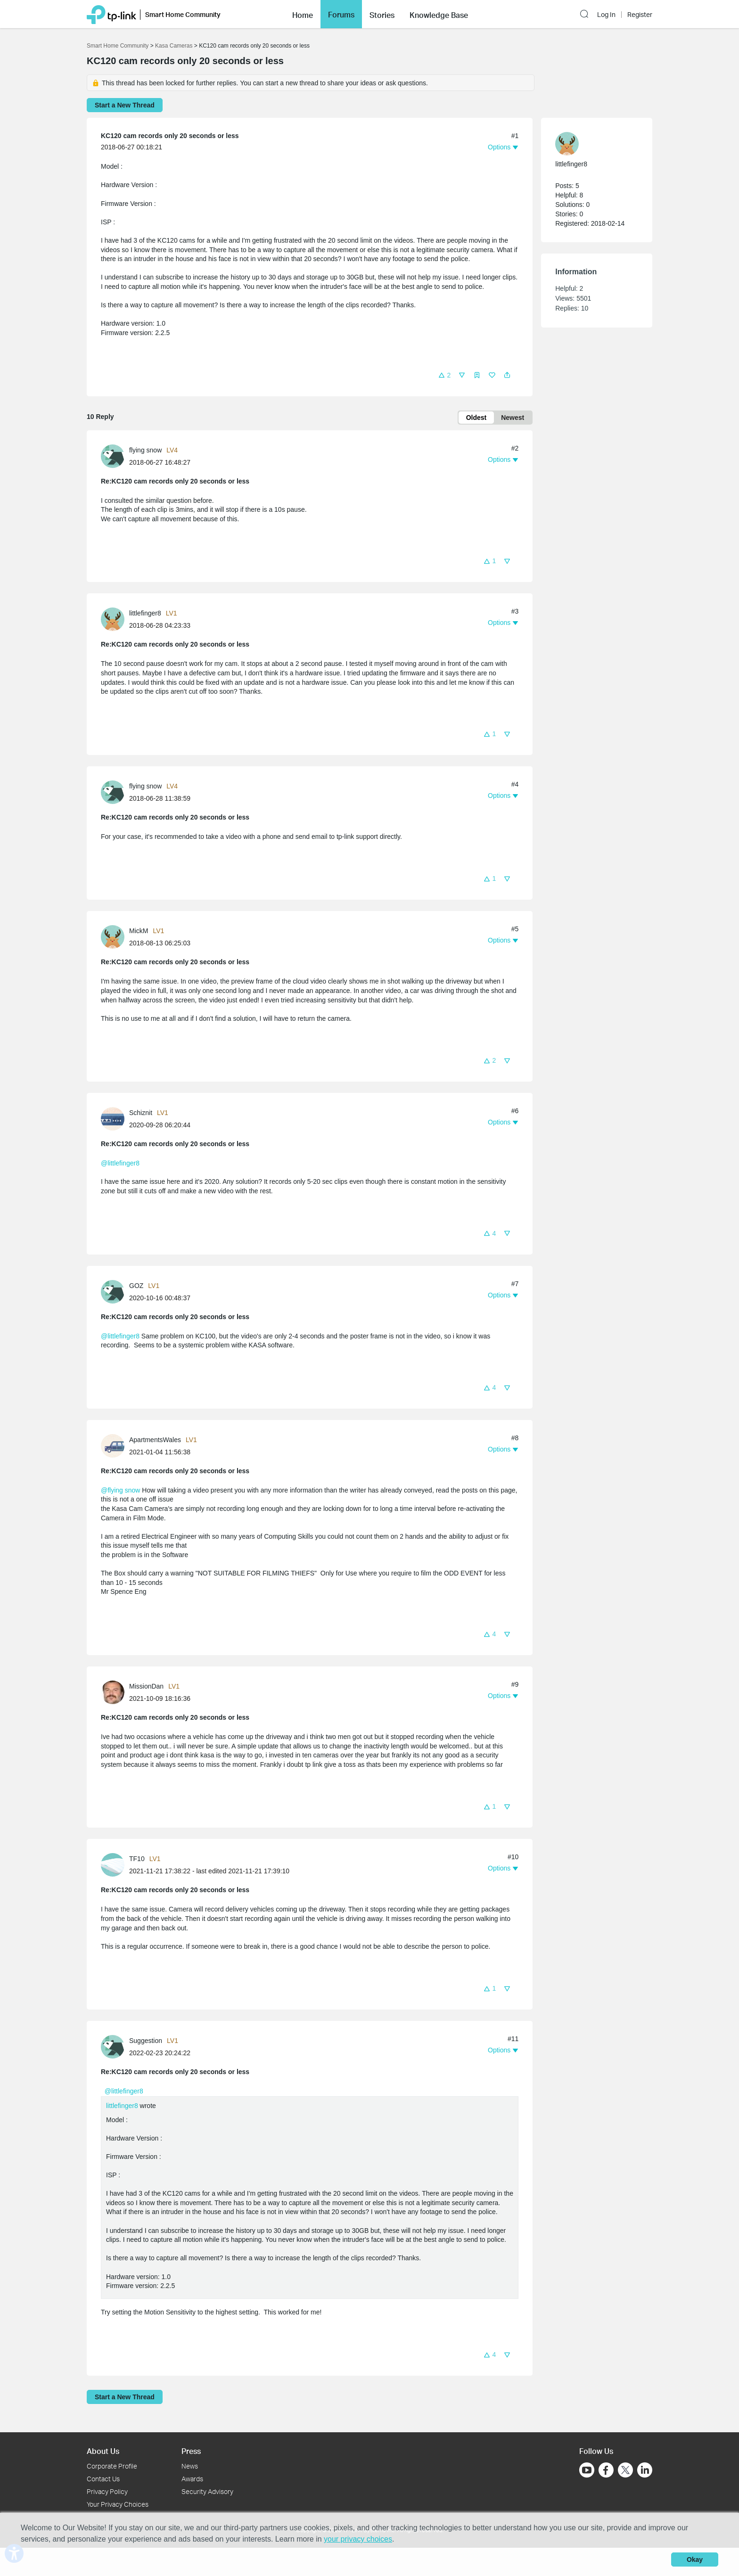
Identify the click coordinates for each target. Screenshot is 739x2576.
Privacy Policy (107, 2491)
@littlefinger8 (120, 1163)
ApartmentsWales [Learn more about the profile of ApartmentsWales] (155, 1440)
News (189, 2466)
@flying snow (120, 1490)
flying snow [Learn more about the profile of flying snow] (145, 450)
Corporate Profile (112, 2466)
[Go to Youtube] (586, 2470)
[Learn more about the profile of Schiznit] (115, 1118)
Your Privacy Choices (117, 2504)
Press (191, 2451)
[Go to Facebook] (606, 2470)
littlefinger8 (122, 2105)
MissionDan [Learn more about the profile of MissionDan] (146, 1686)
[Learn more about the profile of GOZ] (115, 1291)
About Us (103, 2451)
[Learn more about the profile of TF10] (115, 1864)
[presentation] (112, 456)
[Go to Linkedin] (644, 2470)
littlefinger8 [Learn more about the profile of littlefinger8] (145, 613)
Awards (192, 2479)
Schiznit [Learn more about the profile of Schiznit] (140, 1112)
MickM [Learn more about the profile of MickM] (138, 931)
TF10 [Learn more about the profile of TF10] (137, 1858)
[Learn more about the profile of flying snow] (115, 455)
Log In (606, 9)
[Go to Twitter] (625, 2470)
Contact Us (103, 2479)
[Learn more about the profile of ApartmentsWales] (115, 1445)
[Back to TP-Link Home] (111, 8)
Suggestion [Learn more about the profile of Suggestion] (145, 2040)
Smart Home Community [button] (183, 9)
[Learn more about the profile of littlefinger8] (115, 619)
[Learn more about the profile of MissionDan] (115, 1692)
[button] (585, 8)
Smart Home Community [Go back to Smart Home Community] (117, 45)
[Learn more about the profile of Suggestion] (115, 2046)
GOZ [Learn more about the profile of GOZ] (136, 1285)
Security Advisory (207, 2491)
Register (639, 9)
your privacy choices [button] (358, 2539)
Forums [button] (341, 8)
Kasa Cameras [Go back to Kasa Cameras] (173, 45)
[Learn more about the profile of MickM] (115, 936)
